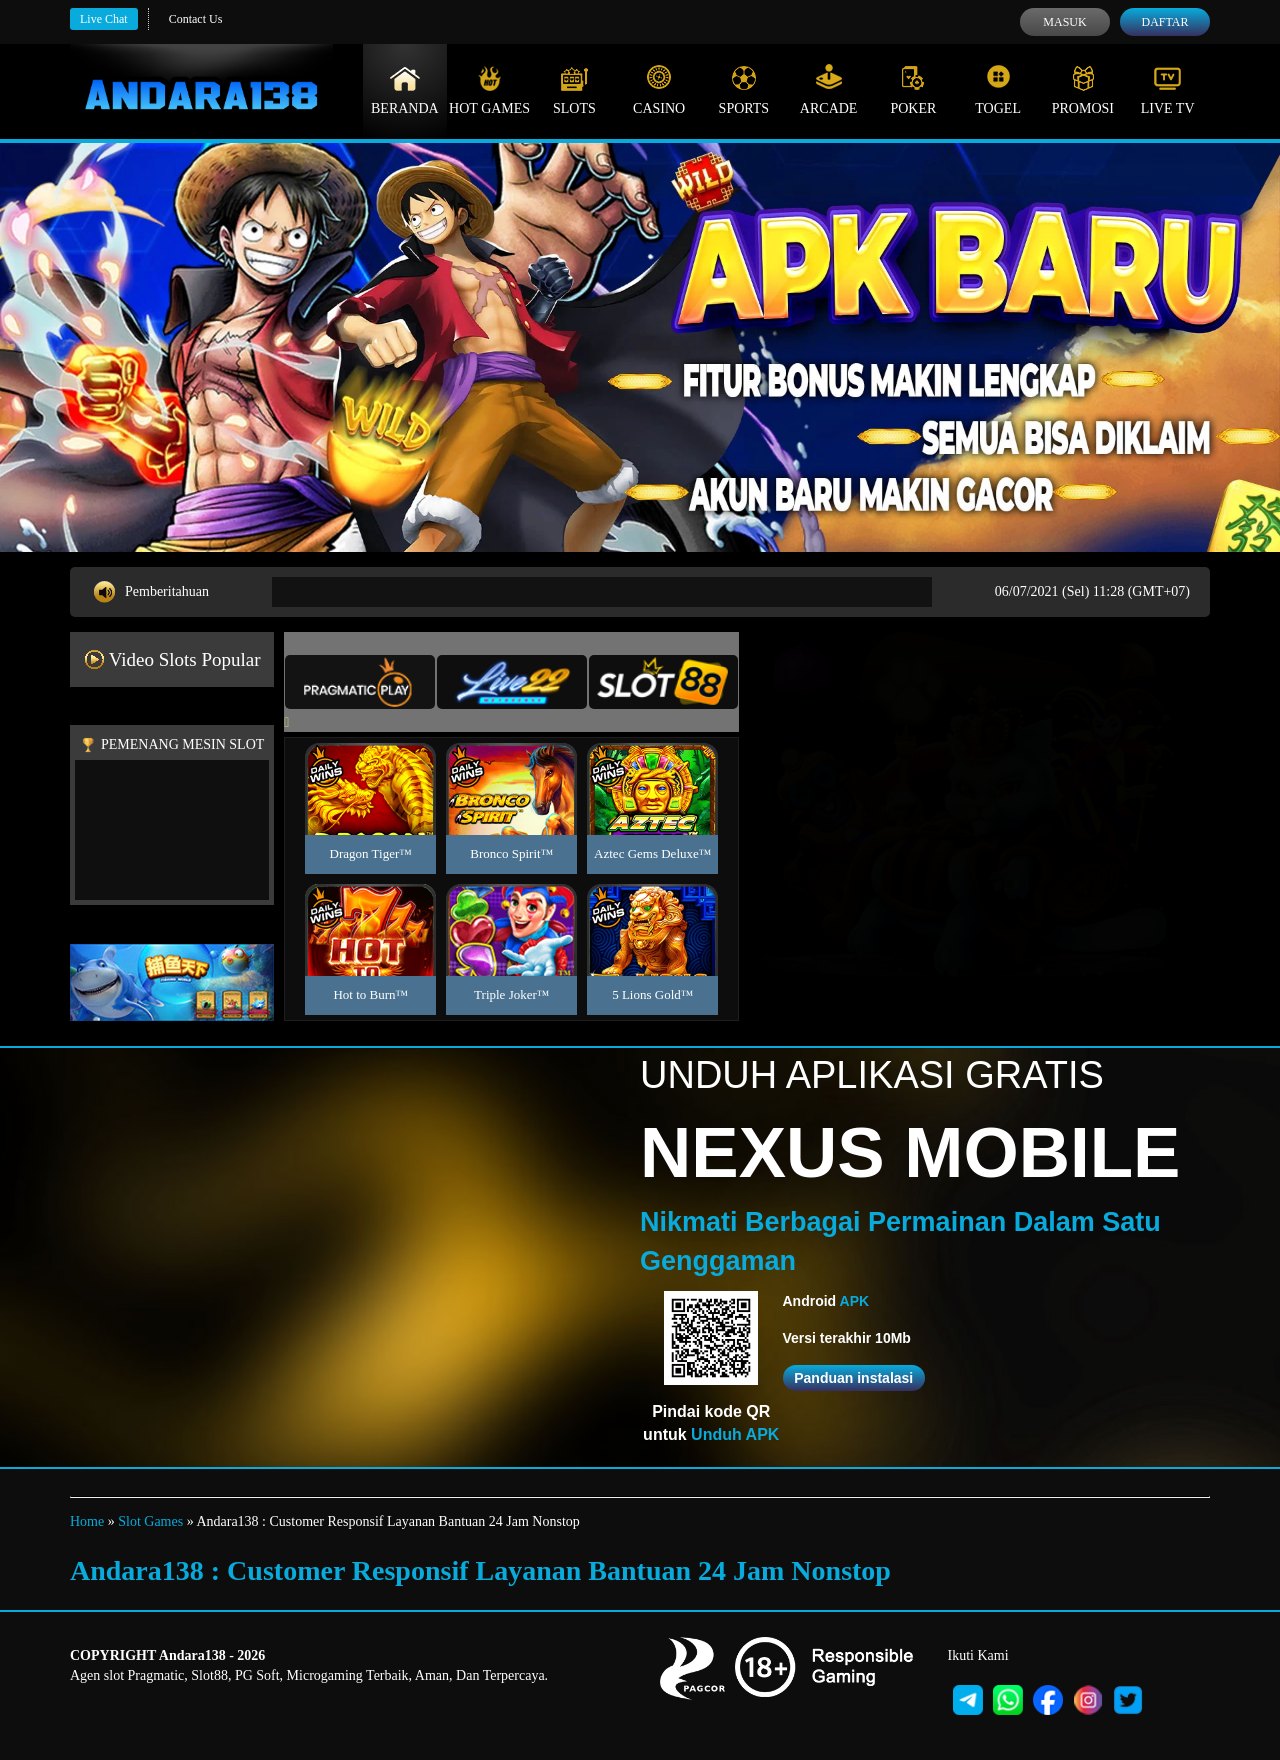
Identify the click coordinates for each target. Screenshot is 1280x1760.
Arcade (829, 90)
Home (87, 1521)
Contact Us (196, 19)
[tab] (360, 682)
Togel (998, 90)
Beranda (405, 90)
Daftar (1164, 22)
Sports (744, 90)
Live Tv (1168, 90)
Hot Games (489, 90)
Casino (659, 90)
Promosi (1083, 90)
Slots (574, 90)
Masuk (1064, 22)
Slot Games (150, 1521)
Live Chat (104, 19)
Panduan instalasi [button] (853, 1378)
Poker (913, 90)
